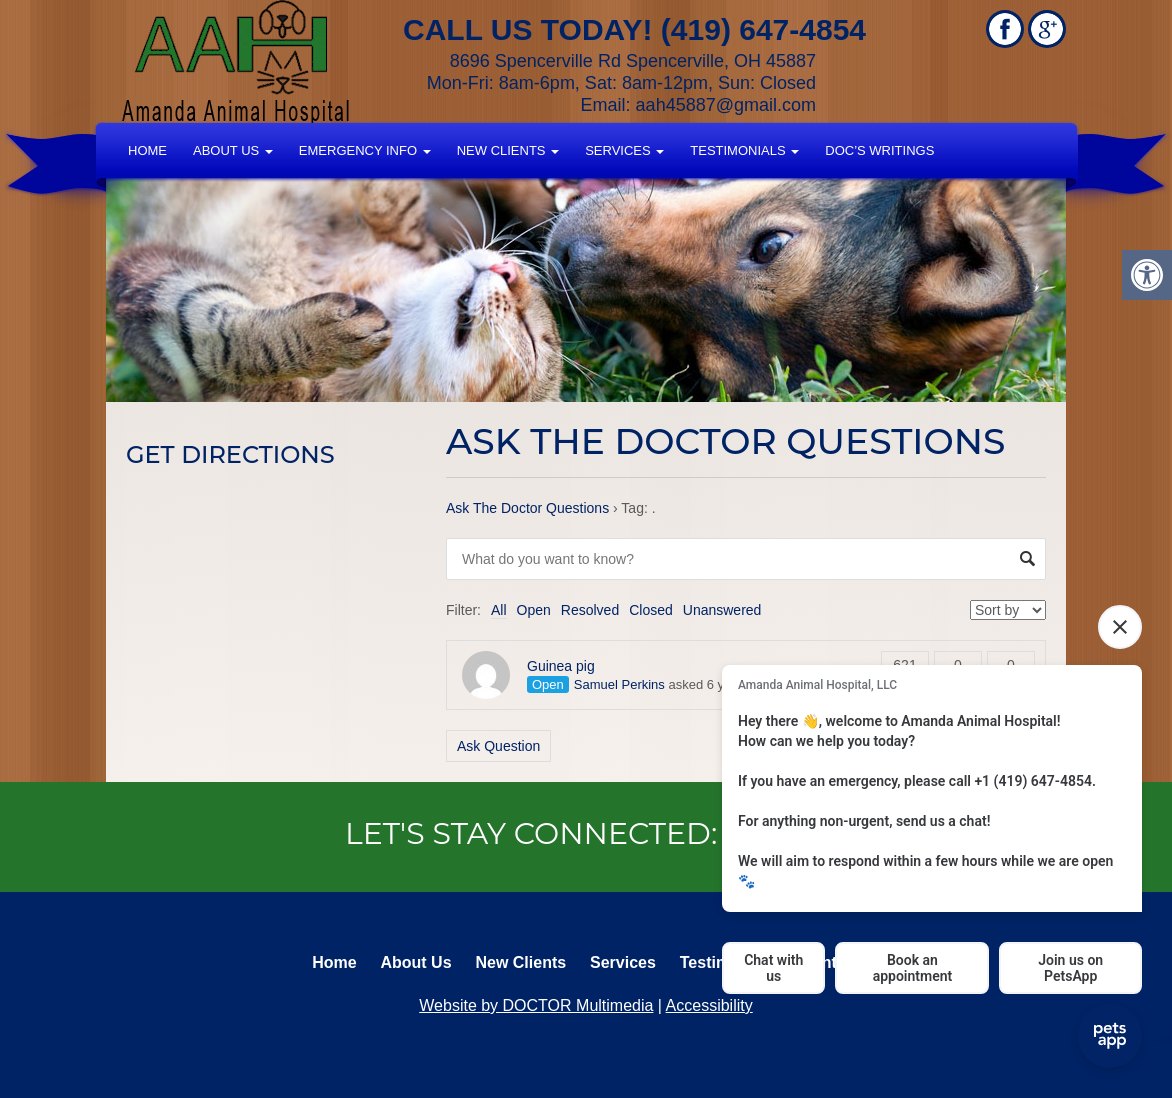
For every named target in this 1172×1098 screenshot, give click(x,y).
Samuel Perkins (619, 684)
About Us (233, 150)
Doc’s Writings (879, 150)
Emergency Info (365, 150)
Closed (651, 610)
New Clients (508, 150)
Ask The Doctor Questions (527, 508)
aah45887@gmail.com (726, 105)
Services (624, 150)
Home (147, 150)
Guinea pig (561, 666)
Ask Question (498, 746)
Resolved (590, 610)
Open (534, 610)
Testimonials (744, 150)
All (499, 610)
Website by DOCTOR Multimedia (536, 1005)
